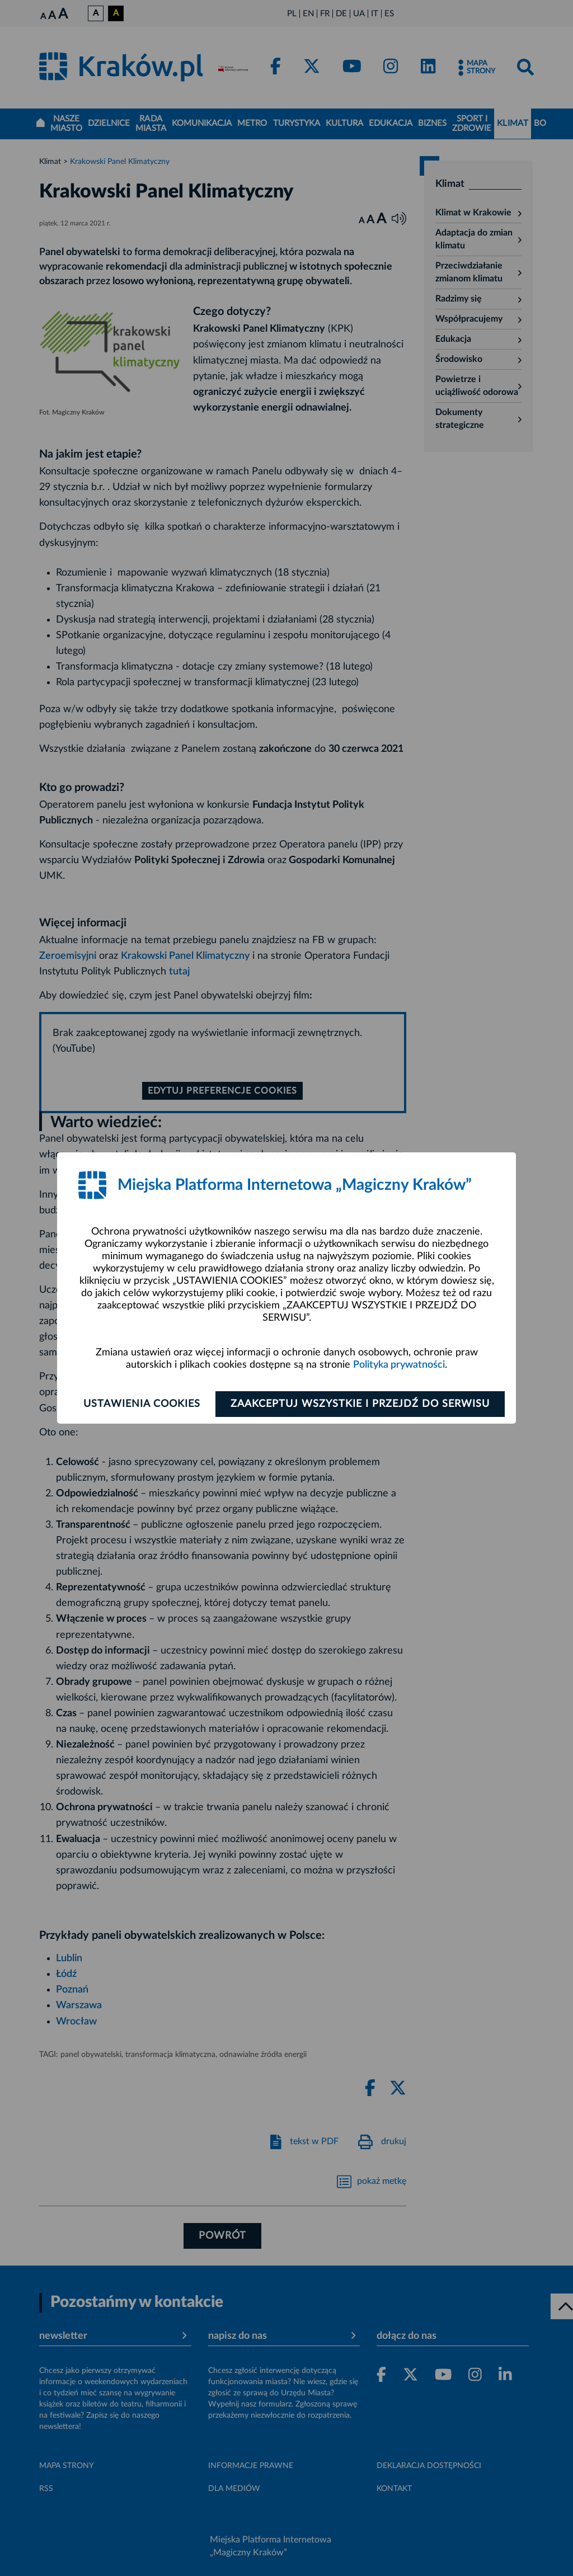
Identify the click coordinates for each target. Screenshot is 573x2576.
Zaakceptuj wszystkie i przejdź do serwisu (360, 1404)
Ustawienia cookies (141, 1404)
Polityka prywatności (399, 1365)
